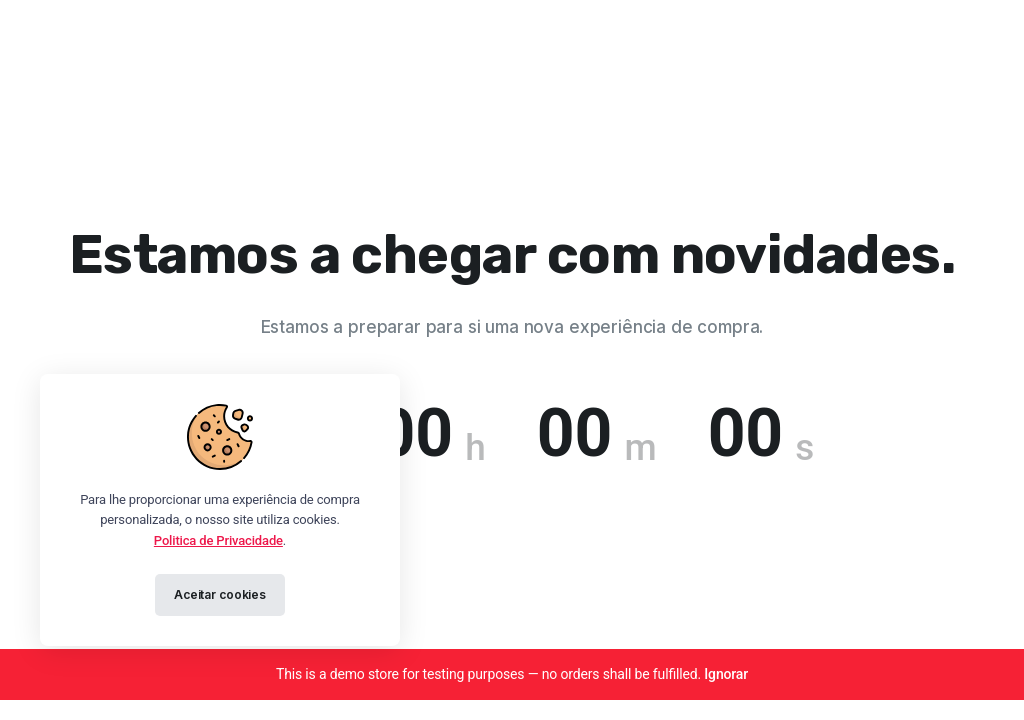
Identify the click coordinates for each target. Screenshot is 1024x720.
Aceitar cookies (220, 594)
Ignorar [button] (726, 674)
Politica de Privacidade (218, 540)
